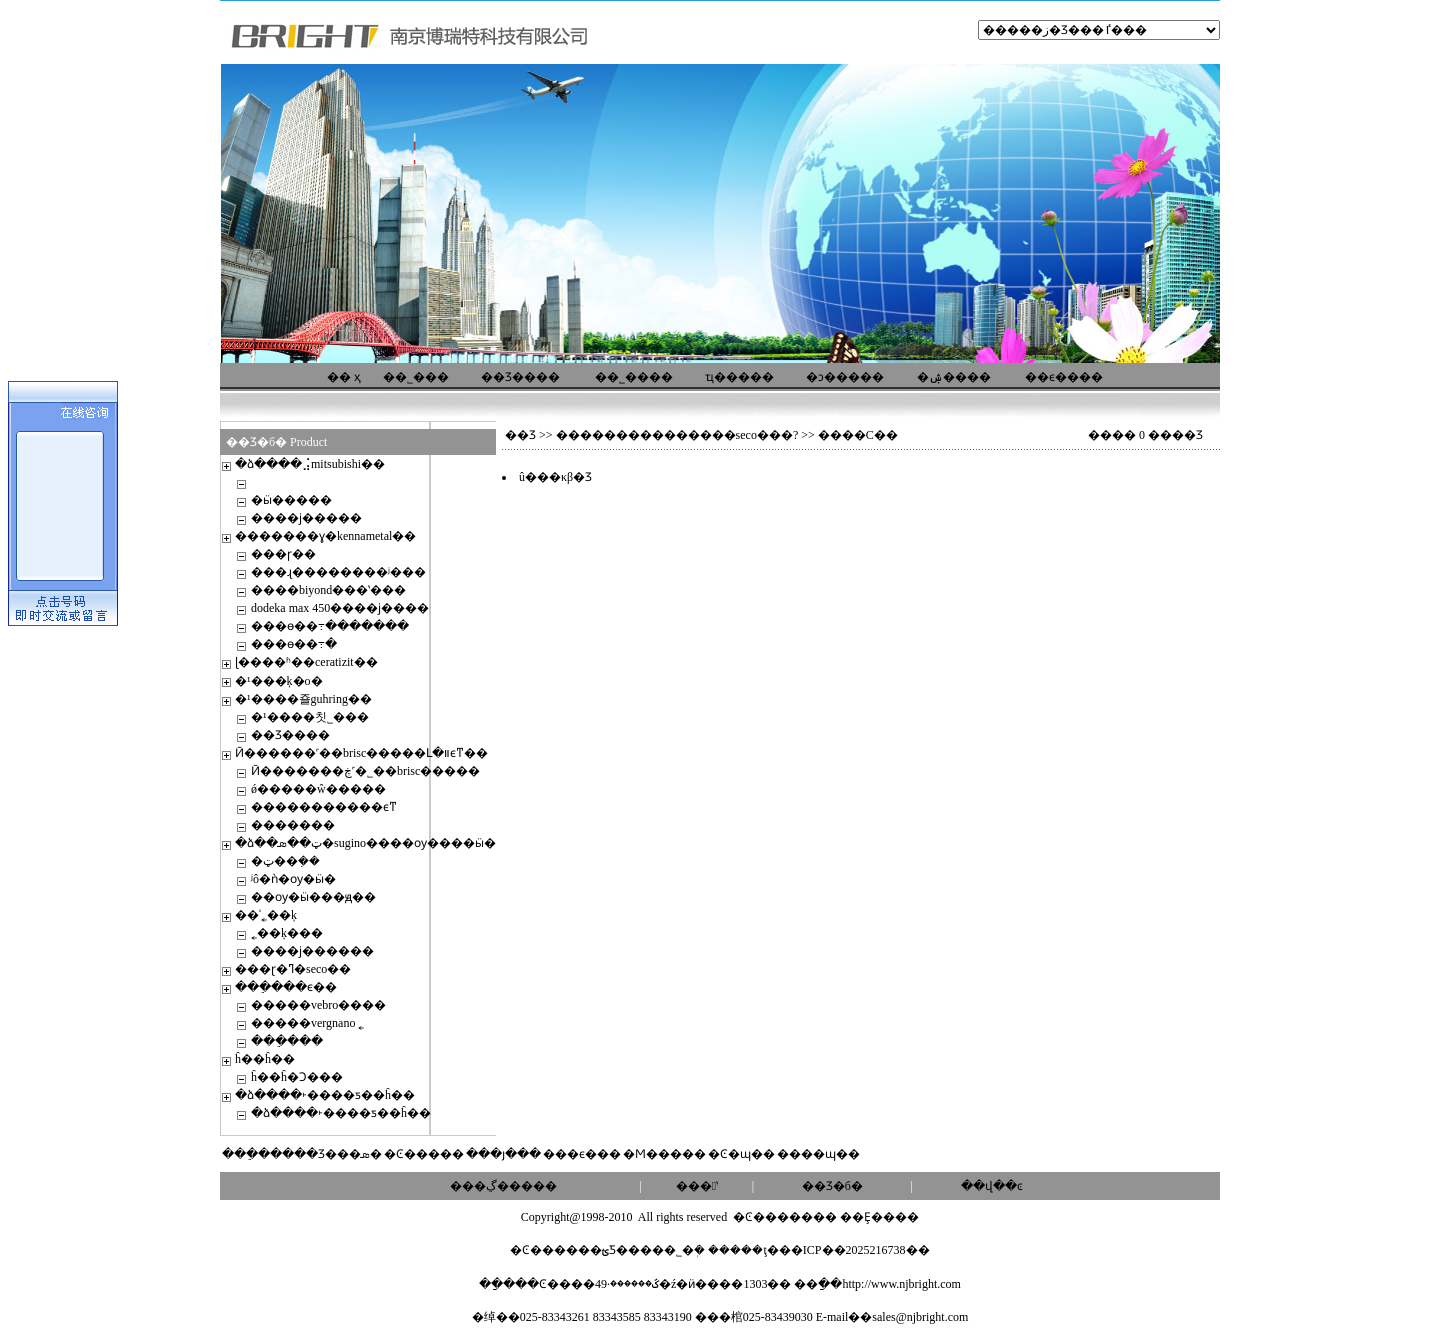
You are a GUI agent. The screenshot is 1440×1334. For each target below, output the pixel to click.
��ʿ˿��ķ (266, 915)
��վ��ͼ (992, 1186)
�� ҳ (344, 377)
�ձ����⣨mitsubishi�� (310, 464)
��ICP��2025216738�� (854, 1250)
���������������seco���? (677, 435)
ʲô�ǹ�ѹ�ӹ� (293, 879)
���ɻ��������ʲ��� (338, 572)
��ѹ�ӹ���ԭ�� (313, 897)
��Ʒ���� (520, 377)
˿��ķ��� (287, 933)
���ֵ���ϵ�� (286, 987)
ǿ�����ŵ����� (318, 789)
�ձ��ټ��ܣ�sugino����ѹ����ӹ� (365, 843)
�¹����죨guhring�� (303, 699)
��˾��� (416, 377)
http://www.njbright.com (901, 1284)
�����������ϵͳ (324, 807)
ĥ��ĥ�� (265, 1059)
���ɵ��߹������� (330, 626)
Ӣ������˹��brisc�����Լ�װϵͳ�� (361, 753)
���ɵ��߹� (294, 644)
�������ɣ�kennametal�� (325, 536)
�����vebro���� (318, 1005)
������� (293, 825)
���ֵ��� (287, 1041)
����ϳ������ (312, 951)
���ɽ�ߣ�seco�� (293, 969)
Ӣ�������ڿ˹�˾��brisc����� (365, 771)
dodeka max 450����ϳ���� (340, 608)
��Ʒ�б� (832, 1186)
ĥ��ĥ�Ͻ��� (297, 1077)
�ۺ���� (954, 377)
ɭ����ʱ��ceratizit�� (306, 662)
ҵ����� (739, 377)
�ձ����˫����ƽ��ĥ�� (325, 1095)
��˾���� (634, 377)
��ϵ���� (1064, 377)
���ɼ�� (283, 554)
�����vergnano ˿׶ (307, 1023)
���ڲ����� (503, 1186)
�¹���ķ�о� (279, 681)
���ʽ (697, 1186)
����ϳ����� (306, 518)
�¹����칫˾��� (310, 717)
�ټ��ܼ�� (285, 861)
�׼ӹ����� (291, 500)
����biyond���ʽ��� (328, 590)
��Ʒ (520, 435)
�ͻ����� (845, 377)
